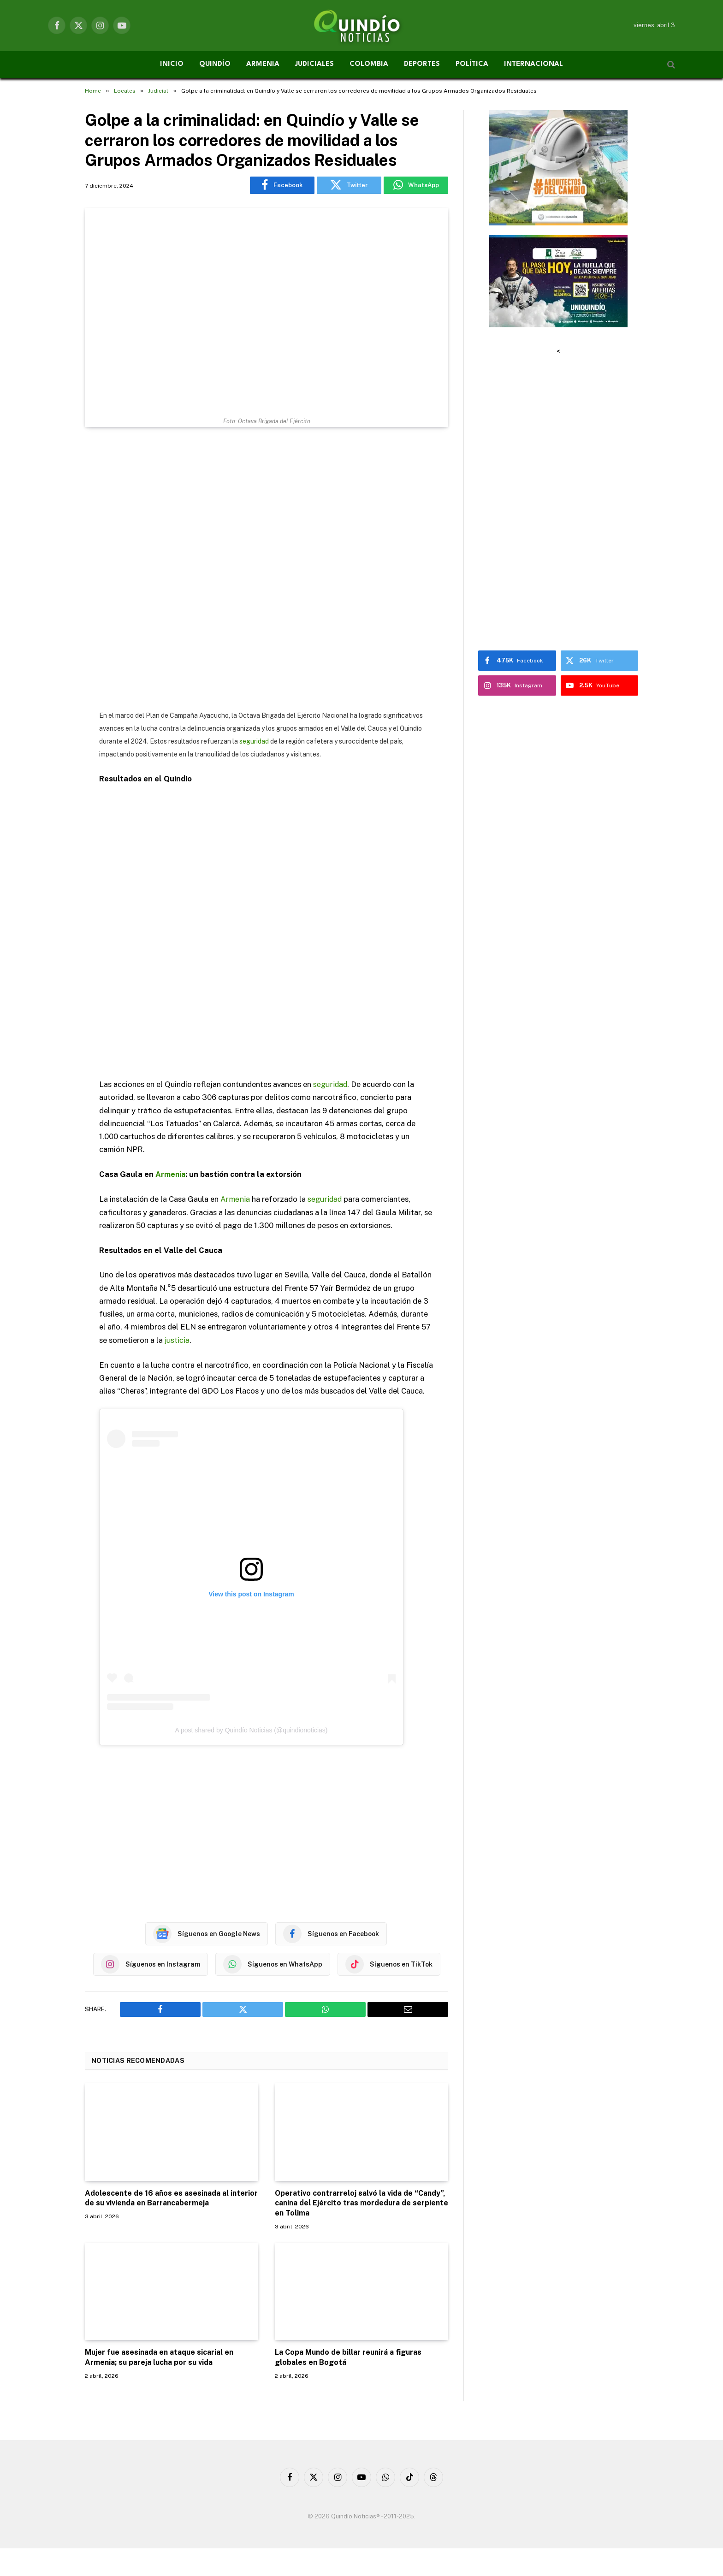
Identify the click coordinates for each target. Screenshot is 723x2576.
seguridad (254, 741)
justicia (177, 1339)
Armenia (170, 1174)
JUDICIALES (314, 64)
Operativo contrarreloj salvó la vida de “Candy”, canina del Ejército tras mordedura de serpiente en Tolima (361, 2202)
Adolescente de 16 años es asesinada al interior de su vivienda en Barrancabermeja (171, 2197)
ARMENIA (262, 64)
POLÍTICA (472, 64)
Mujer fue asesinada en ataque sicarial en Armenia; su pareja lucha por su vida (159, 2357)
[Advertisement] (266, 569)
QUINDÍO (215, 64)
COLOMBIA (369, 64)
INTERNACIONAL (533, 64)
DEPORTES (422, 64)
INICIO (172, 64)
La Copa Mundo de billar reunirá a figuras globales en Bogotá (348, 2357)
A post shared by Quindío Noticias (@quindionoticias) (251, 1730)
